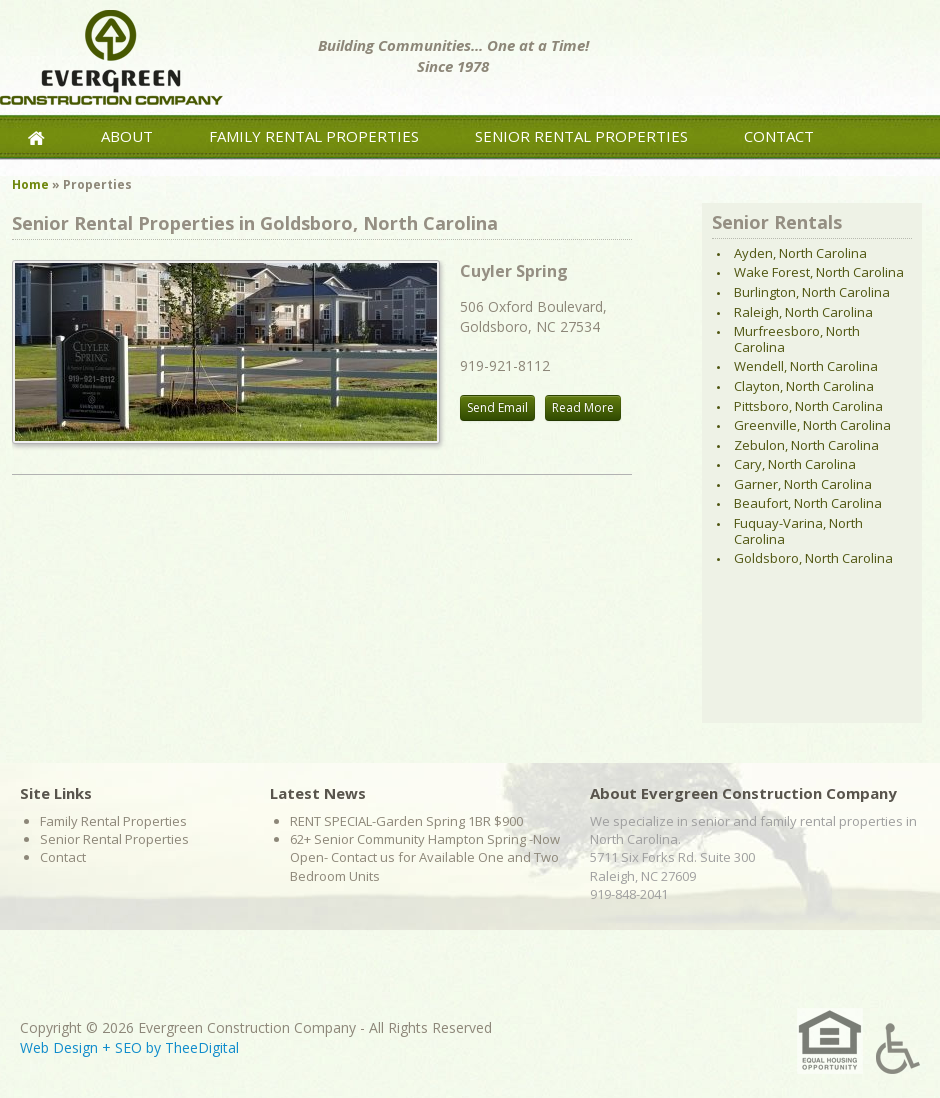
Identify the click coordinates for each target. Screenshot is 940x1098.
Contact (779, 136)
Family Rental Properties (314, 136)
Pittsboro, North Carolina (808, 406)
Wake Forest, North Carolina (819, 272)
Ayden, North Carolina (800, 253)
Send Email (497, 407)
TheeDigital (202, 1047)
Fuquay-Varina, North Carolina (798, 531)
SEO (128, 1047)
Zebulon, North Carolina (806, 445)
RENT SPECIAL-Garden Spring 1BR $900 (406, 821)
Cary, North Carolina (795, 464)
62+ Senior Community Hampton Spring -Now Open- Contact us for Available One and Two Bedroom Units (425, 857)
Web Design (59, 1047)
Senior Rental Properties (581, 136)
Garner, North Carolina (803, 484)
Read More (583, 407)
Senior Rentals (777, 222)
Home (30, 184)
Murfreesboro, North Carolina (797, 339)
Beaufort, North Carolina (808, 503)
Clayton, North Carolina (804, 386)
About (127, 136)
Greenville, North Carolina (812, 425)
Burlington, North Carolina (812, 292)
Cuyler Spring (514, 271)
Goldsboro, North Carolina (813, 558)
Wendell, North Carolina (806, 366)
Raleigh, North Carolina (803, 312)
